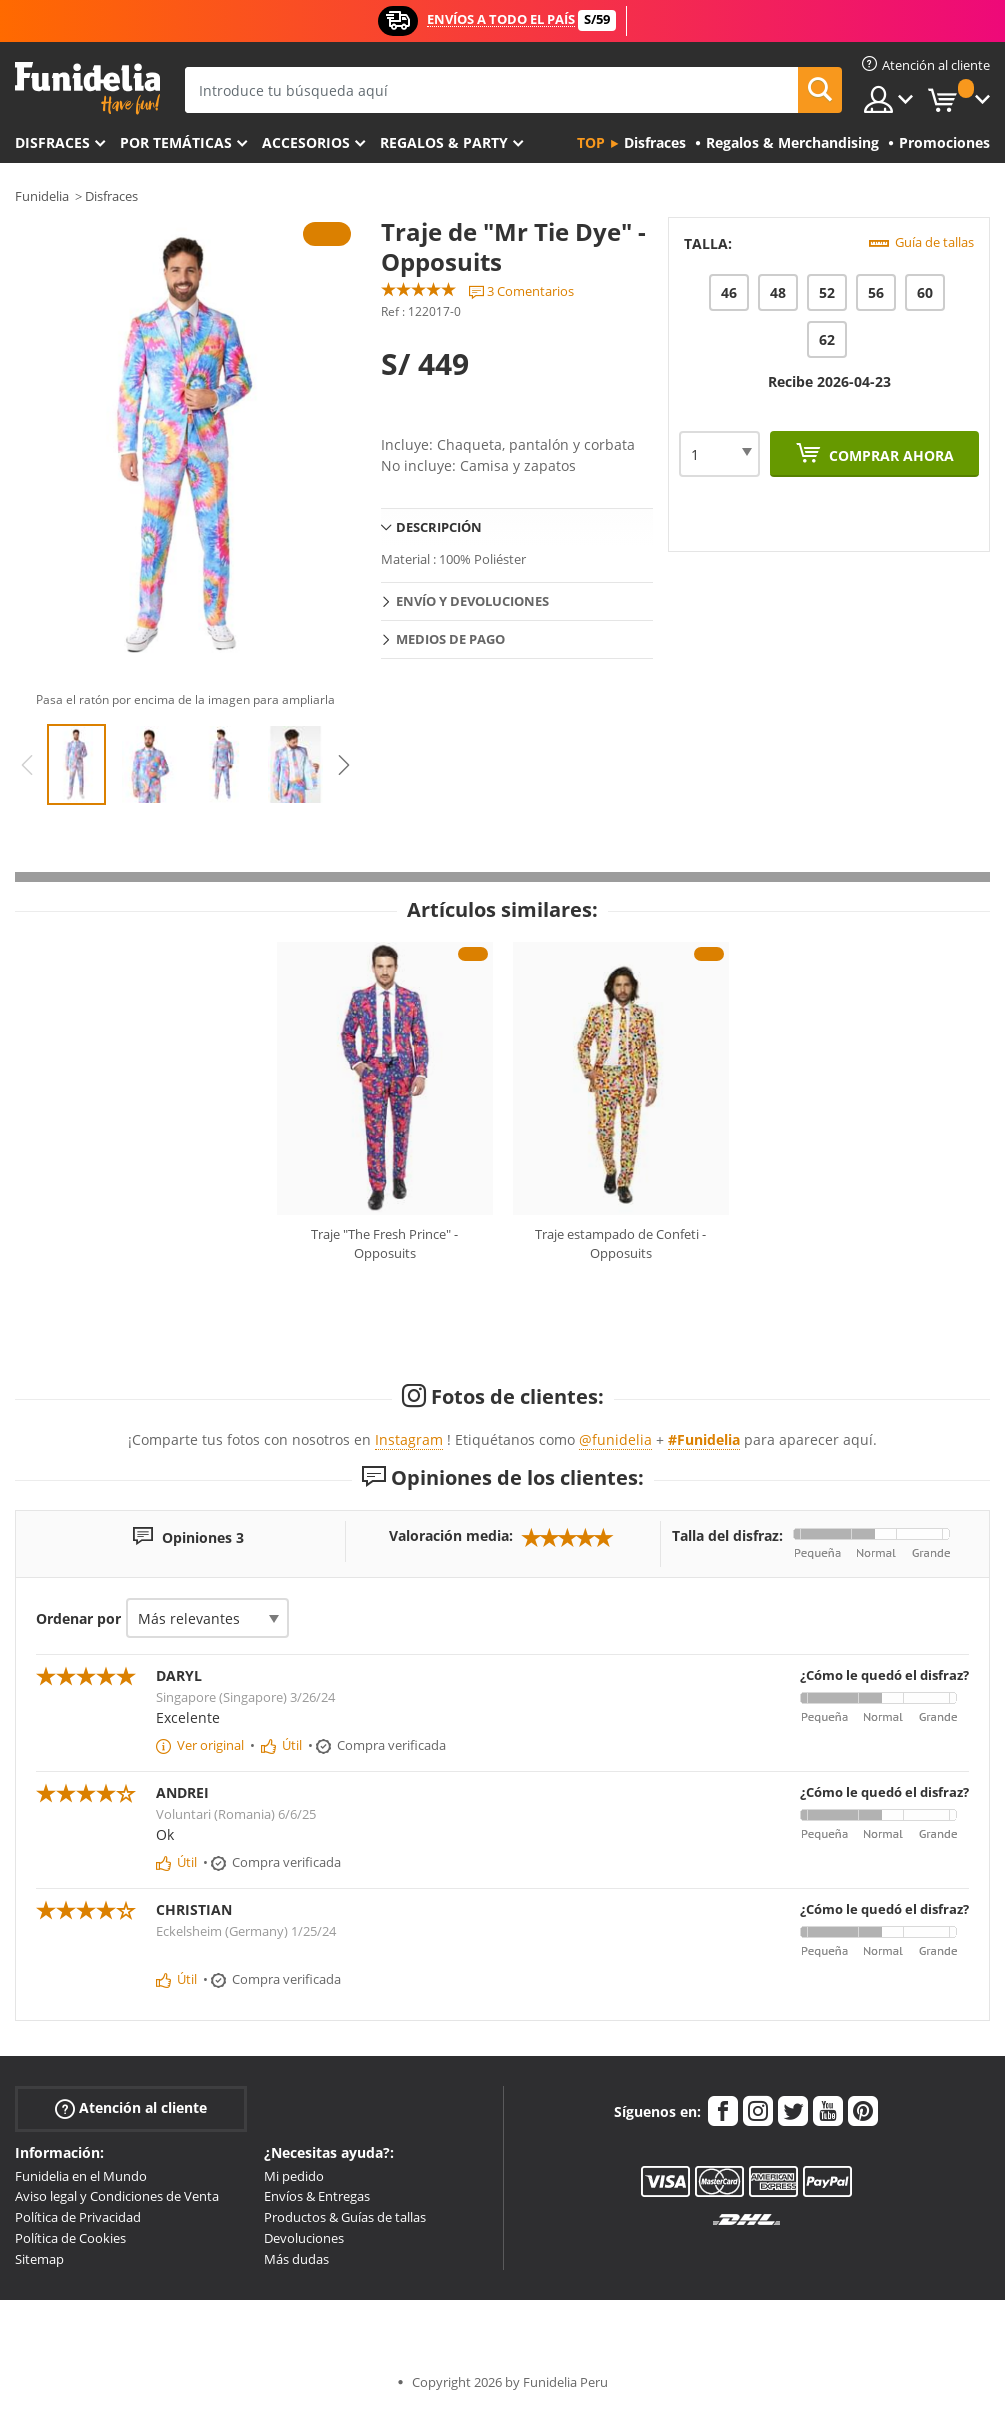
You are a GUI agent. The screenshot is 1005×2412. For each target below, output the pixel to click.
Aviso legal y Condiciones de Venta (117, 2196)
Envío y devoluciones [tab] (472, 601)
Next (344, 765)
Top (591, 142)
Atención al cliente (131, 2107)
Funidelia (42, 196)
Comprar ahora (889, 455)
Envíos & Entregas (317, 2196)
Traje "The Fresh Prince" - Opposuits (384, 1244)
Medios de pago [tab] (450, 639)
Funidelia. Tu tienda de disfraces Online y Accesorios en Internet (87, 88)
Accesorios (306, 142)
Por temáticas (176, 142)
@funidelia (615, 1439)
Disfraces (52, 142)
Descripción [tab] (439, 527)
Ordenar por (78, 1618)
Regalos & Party (444, 142)
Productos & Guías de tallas (345, 2217)
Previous (27, 765)
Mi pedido (294, 2176)
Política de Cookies (70, 2238)
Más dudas (296, 2259)
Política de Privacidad (78, 2217)
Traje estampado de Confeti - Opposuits (620, 1244)
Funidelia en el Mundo (81, 2176)
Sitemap (39, 2259)
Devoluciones (304, 2238)
